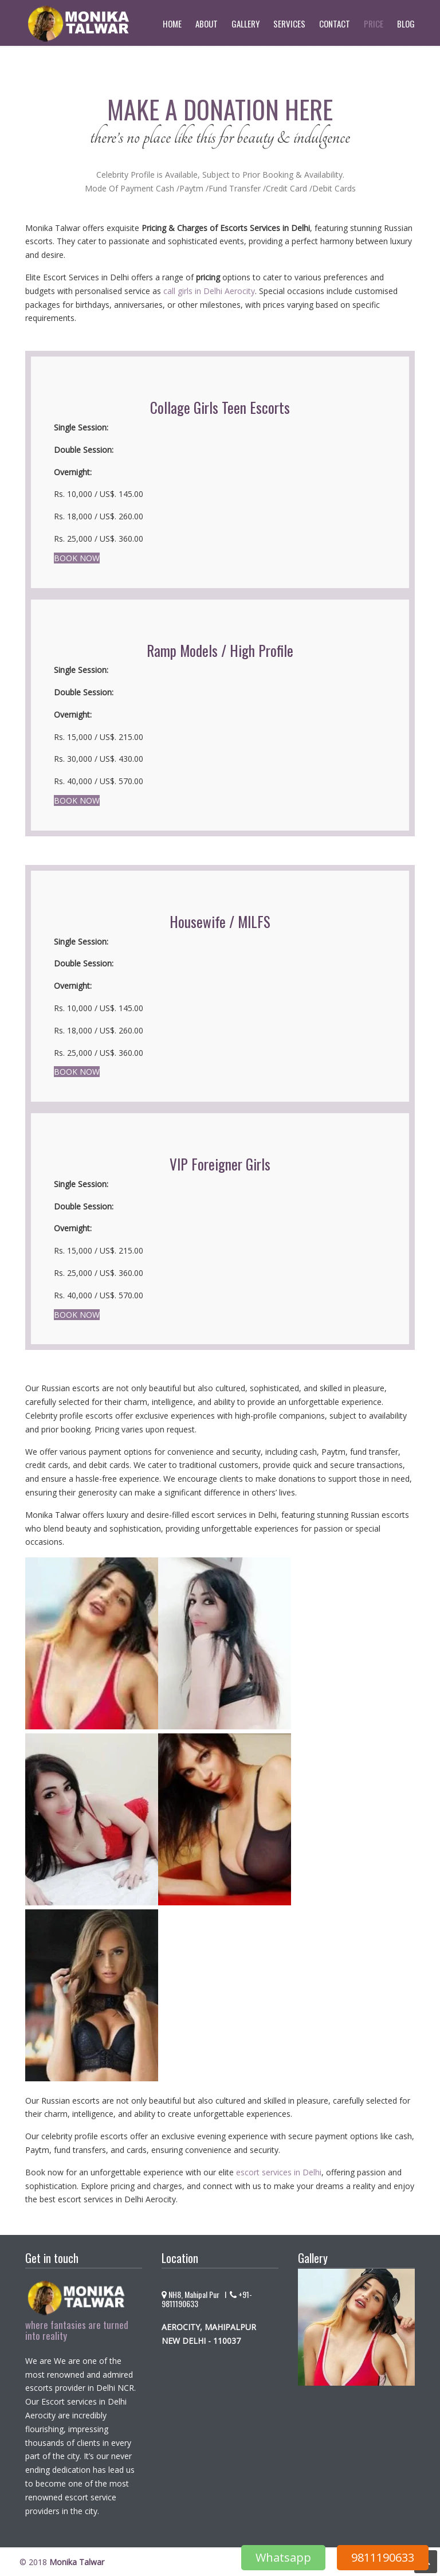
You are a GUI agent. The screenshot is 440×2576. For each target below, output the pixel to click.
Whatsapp (283, 2557)
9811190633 (382, 2557)
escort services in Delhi (278, 2172)
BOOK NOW (77, 558)
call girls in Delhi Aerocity (209, 290)
